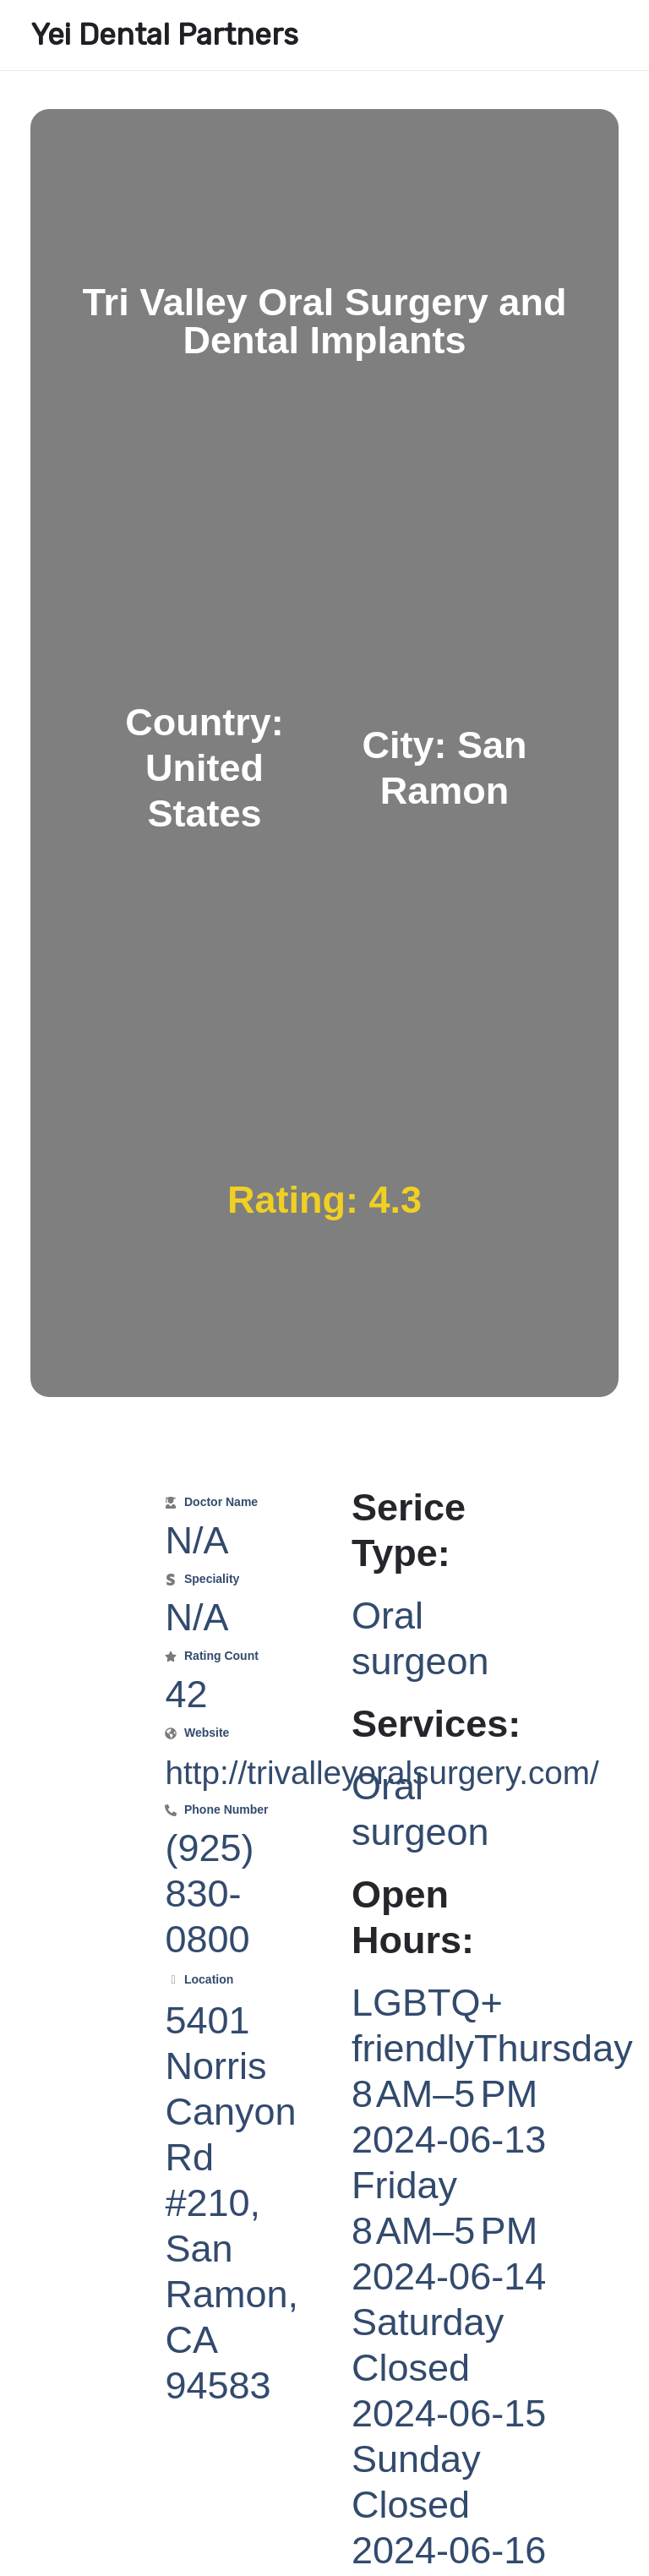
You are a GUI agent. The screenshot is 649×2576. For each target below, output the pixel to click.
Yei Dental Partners (164, 34)
